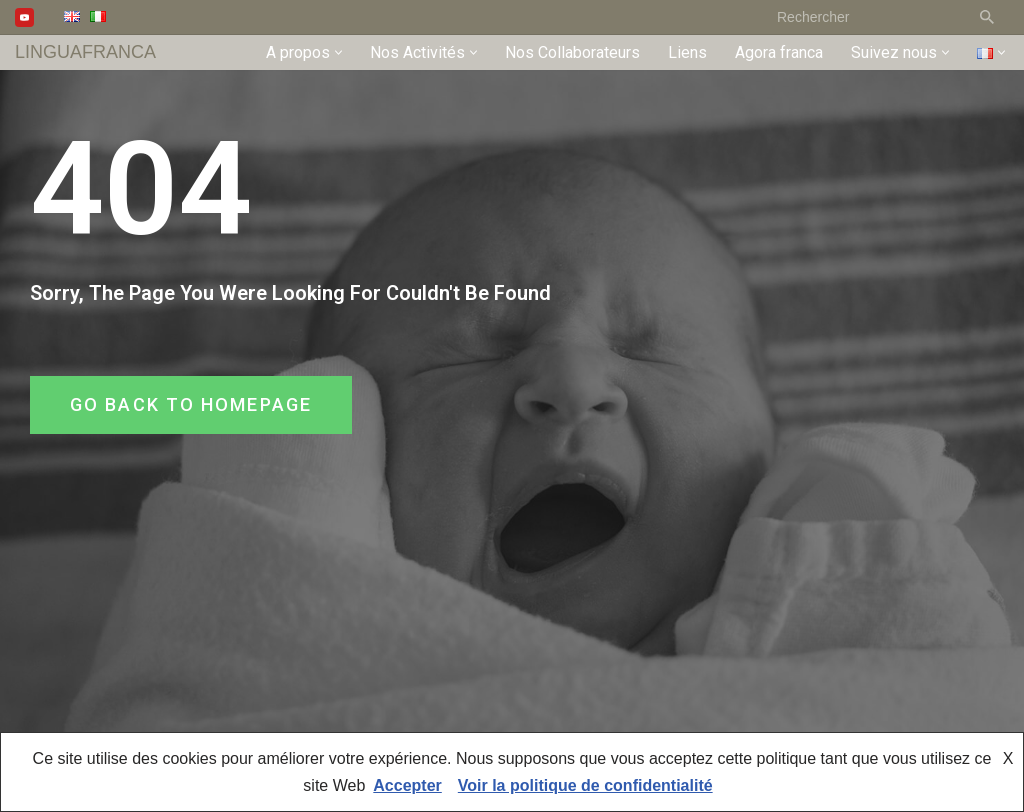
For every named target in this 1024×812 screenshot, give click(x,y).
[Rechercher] (864, 17)
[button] (338, 52)
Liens (687, 52)
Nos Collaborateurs (572, 52)
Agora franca (779, 52)
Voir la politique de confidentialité (585, 785)
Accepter (407, 785)
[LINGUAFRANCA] (85, 52)
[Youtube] (24, 17)
